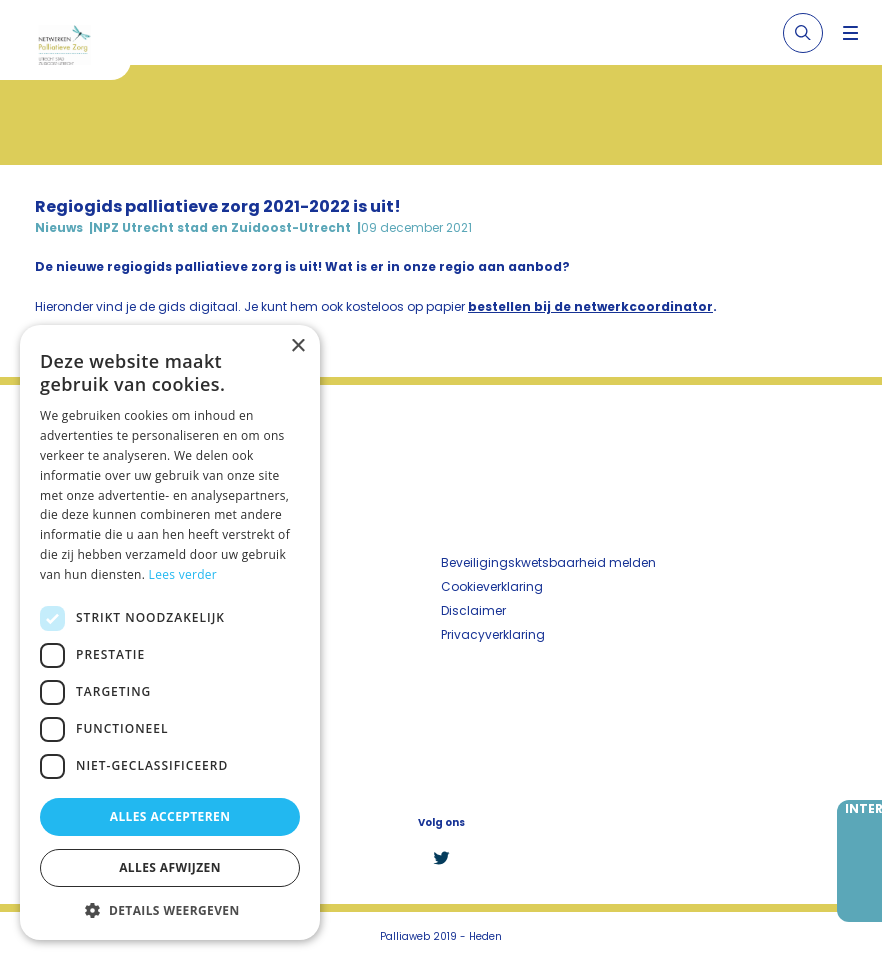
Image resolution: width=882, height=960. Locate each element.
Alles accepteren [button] (170, 816)
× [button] (297, 346)
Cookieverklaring (492, 586)
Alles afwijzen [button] (170, 867)
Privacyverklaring (493, 634)
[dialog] (170, 632)
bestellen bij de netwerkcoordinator (590, 306)
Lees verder (183, 574)
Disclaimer (473, 610)
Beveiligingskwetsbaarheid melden (548, 562)
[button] (170, 910)
